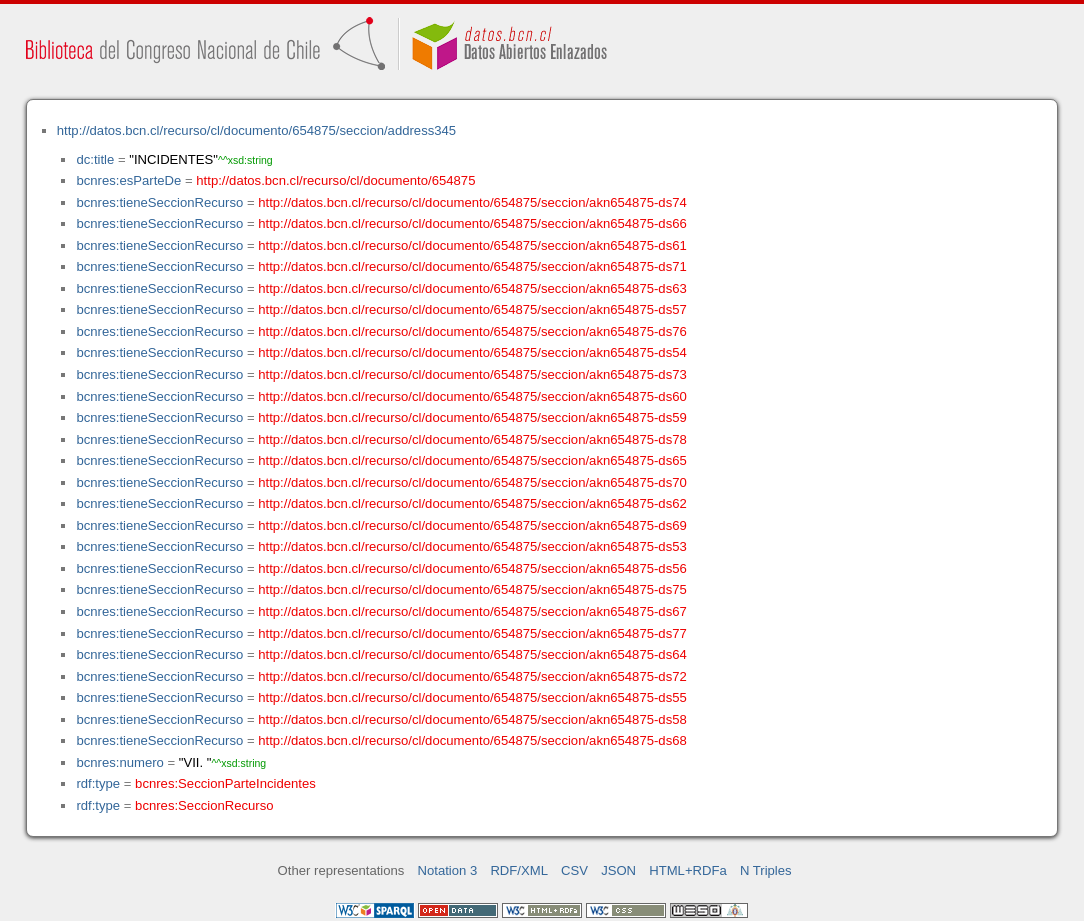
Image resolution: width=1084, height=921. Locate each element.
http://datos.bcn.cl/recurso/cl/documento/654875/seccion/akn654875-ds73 (472, 374)
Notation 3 (448, 870)
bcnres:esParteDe (128, 180)
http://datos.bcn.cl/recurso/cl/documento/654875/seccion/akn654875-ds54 (472, 352)
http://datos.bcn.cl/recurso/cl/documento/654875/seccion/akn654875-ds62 (472, 503)
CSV (574, 870)
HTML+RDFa (688, 870)
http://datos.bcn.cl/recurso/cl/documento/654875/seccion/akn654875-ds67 (472, 611)
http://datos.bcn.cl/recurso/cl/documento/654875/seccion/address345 (256, 130)
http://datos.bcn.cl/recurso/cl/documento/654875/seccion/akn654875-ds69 (472, 525)
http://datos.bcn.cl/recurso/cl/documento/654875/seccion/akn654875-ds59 (472, 417)
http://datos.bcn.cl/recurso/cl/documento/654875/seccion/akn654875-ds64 (472, 654)
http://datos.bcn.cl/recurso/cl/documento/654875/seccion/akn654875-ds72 (472, 676)
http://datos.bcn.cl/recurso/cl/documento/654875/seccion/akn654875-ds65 (472, 460)
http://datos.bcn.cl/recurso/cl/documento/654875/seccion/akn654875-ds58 (472, 719)
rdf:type (98, 783)
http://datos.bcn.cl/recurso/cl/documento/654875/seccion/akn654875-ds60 (472, 396)
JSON (618, 870)
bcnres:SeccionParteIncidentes (225, 783)
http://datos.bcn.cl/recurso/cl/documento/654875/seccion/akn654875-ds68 (472, 740)
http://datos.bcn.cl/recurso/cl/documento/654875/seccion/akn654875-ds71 (472, 266)
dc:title (95, 159)
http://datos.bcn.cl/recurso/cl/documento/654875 (335, 180)
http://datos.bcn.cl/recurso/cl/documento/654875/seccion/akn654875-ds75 (472, 589)
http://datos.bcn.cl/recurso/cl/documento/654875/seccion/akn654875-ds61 (472, 245)
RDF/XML (519, 870)
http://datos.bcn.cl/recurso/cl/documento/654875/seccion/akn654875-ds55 (472, 697)
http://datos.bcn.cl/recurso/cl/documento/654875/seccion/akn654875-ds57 (472, 309)
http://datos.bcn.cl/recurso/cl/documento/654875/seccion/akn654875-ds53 (472, 546)
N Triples (766, 870)
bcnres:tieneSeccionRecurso (159, 202)
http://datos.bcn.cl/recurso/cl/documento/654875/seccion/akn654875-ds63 (472, 288)
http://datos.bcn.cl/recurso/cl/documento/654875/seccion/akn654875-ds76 (472, 331)
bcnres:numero (119, 762)
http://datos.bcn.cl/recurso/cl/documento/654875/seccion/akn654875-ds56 (472, 568)
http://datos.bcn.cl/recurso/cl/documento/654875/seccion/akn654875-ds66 (472, 223)
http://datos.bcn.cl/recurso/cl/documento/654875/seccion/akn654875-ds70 (472, 482)
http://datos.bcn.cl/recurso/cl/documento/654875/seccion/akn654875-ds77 (472, 633)
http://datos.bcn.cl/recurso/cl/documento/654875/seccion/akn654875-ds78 (472, 439)
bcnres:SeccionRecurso (204, 805)
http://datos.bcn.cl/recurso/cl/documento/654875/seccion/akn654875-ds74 (472, 202)
